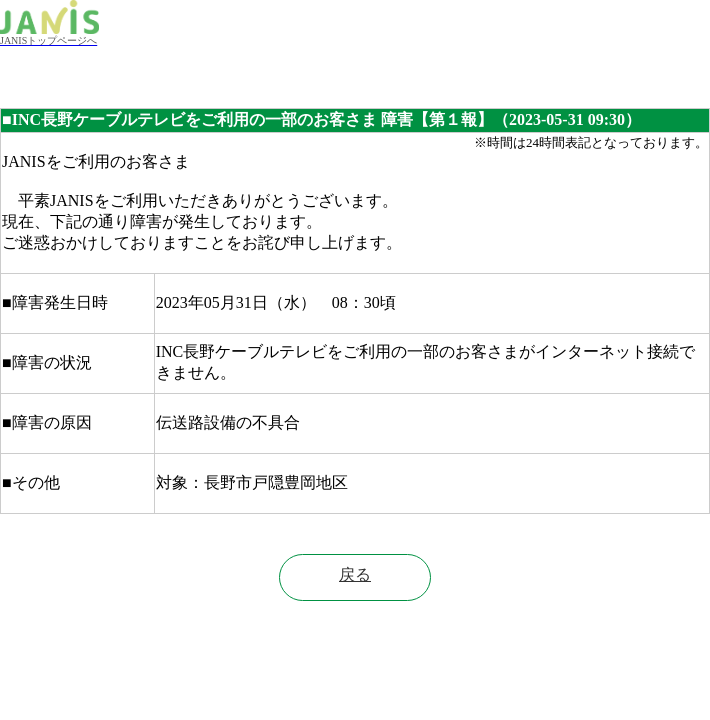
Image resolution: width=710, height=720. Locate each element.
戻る (355, 574)
